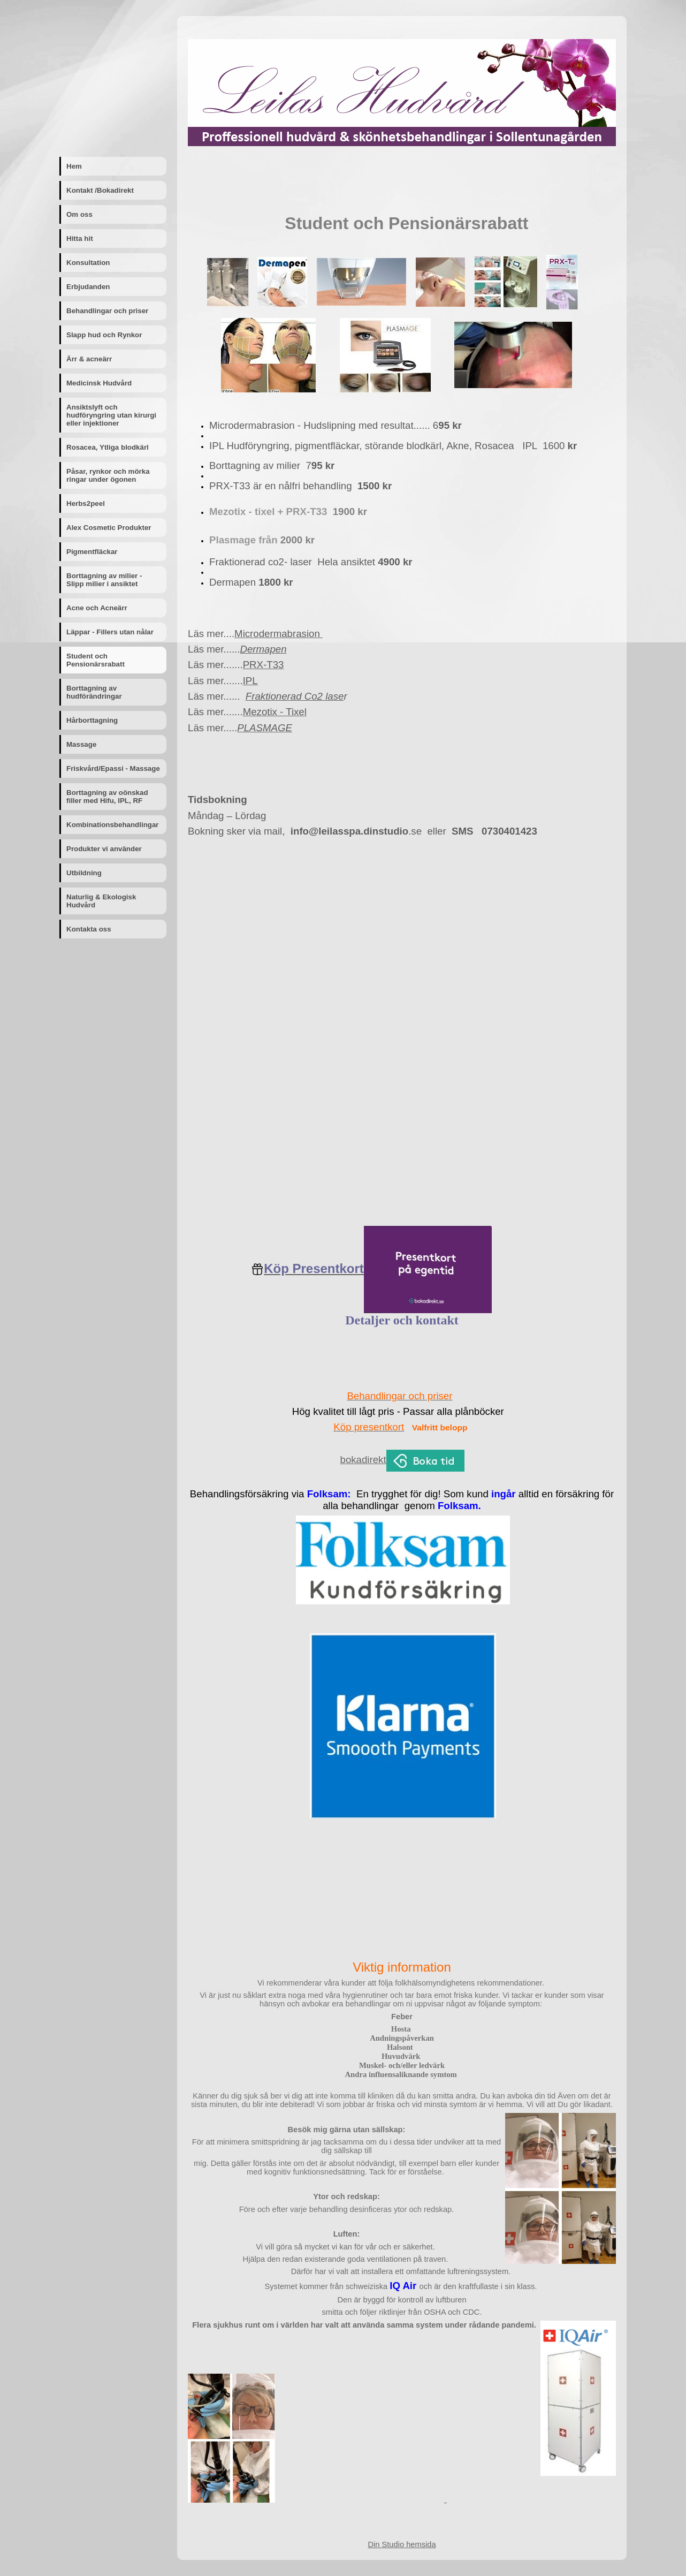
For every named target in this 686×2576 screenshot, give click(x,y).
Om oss (79, 214)
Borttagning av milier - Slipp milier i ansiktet (104, 580)
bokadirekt (363, 1459)
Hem (74, 166)
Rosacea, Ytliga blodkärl (107, 447)
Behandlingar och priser (107, 311)
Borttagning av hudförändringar (94, 692)
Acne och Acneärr (96, 608)
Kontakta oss (88, 929)
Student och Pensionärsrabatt (95, 660)
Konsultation (88, 263)
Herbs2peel (85, 503)
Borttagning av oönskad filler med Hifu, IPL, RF (107, 797)
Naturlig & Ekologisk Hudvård (101, 901)
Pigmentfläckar (92, 552)
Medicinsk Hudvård (99, 383)
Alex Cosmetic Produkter (108, 528)
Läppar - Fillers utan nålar (110, 632)
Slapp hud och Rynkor (104, 335)
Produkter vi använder (104, 849)
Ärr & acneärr (89, 359)
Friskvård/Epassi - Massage (113, 768)
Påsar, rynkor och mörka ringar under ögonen (108, 475)
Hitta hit (79, 238)
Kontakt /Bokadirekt (100, 190)
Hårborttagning (92, 720)
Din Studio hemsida (402, 2544)
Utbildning (84, 873)
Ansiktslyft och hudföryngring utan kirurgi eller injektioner (111, 415)
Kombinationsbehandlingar (112, 825)
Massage (81, 744)
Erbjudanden (88, 287)
